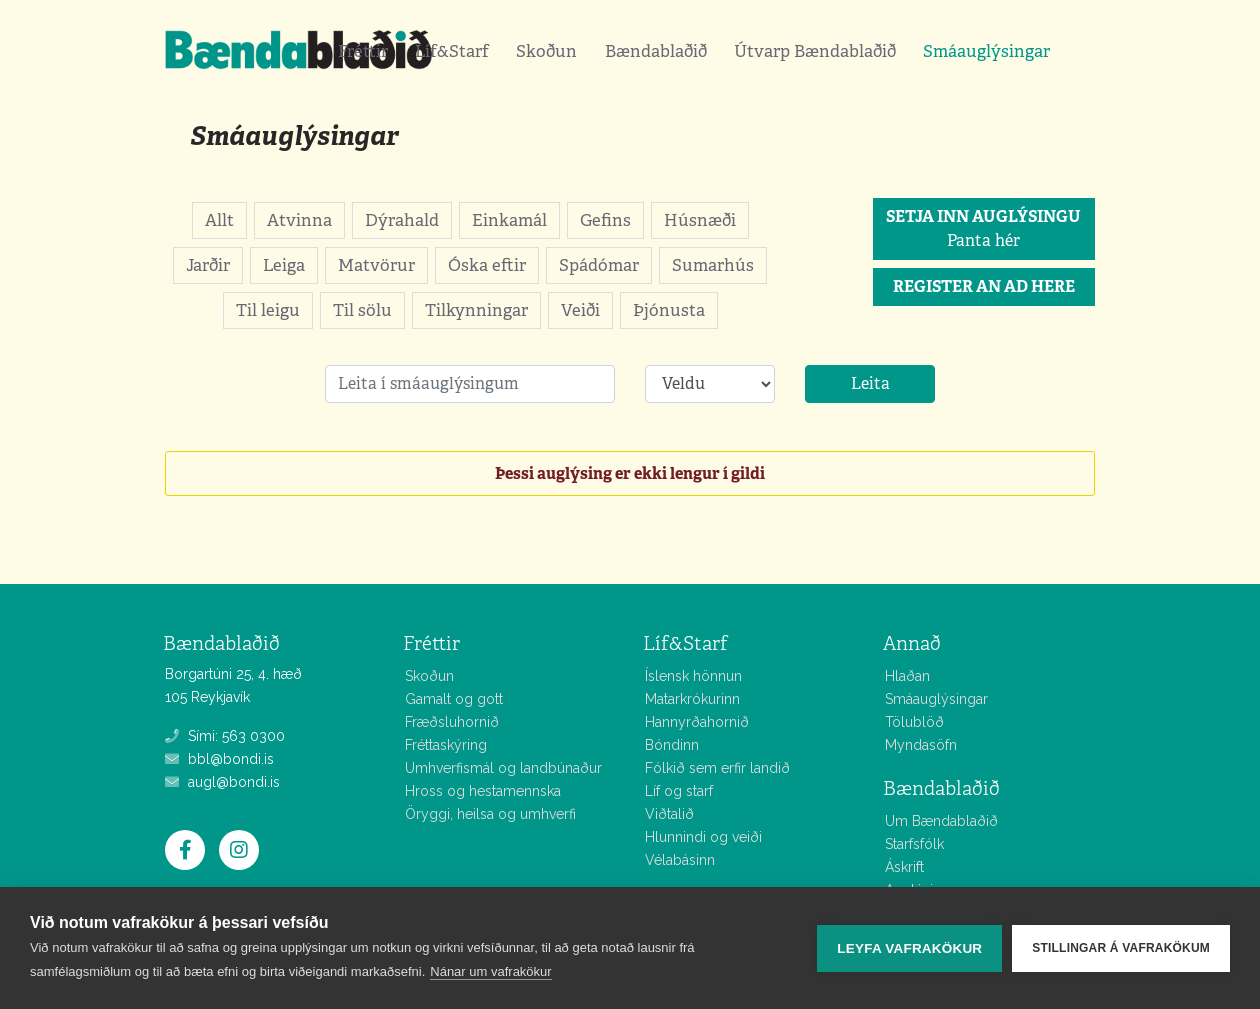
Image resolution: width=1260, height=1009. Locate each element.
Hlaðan (907, 676)
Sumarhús (713, 265)
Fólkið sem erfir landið (717, 768)
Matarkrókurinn (692, 699)
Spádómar (599, 265)
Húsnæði (700, 220)
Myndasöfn (921, 745)
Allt (219, 220)
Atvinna (299, 220)
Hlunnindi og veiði (703, 837)
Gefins (605, 220)
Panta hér (983, 228)
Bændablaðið (656, 51)
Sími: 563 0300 (225, 736)
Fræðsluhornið (452, 722)
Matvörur (376, 265)
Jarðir (208, 265)
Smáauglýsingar (986, 51)
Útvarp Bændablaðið (815, 51)
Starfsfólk (914, 844)
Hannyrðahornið (697, 722)
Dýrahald (402, 220)
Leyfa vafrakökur (909, 948)
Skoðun (546, 51)
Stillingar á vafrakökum (1121, 948)
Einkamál (509, 220)
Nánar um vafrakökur (490, 971)
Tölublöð (914, 722)
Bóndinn (672, 745)
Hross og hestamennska (483, 791)
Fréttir (363, 51)
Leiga (284, 265)
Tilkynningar (476, 310)
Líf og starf (679, 791)
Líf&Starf (452, 51)
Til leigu (268, 310)
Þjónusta (669, 310)
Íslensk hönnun (693, 676)
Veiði (580, 310)
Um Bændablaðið (941, 821)
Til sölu (362, 310)
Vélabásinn (680, 860)
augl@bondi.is (222, 782)
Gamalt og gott (454, 699)
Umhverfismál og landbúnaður (503, 768)
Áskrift (904, 867)
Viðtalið (669, 814)
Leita (870, 383)
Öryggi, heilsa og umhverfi (490, 814)
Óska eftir (487, 265)
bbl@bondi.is (219, 759)
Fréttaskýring (446, 745)
